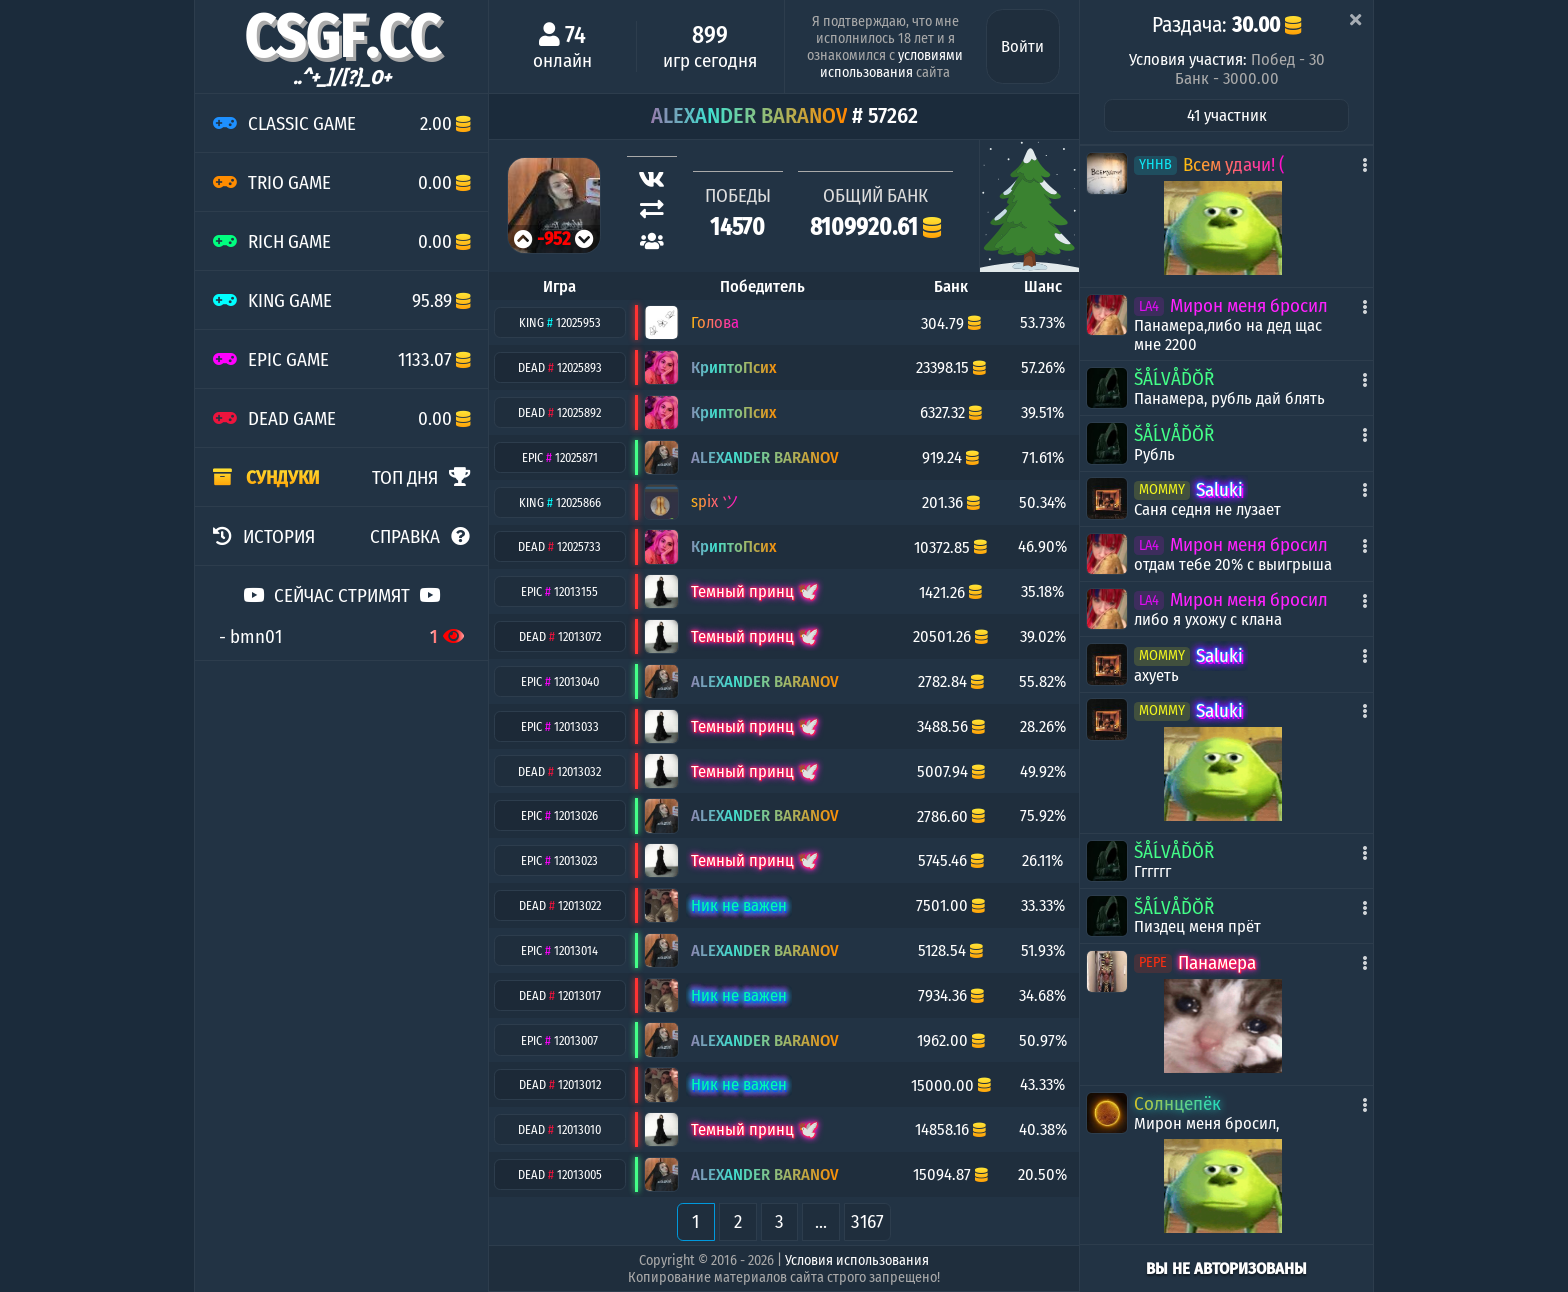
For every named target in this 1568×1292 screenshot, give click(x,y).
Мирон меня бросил (1249, 305)
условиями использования (891, 64)
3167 (867, 1221)
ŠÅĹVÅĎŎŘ (1174, 378)
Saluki (1219, 489)
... (821, 1221)
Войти (1022, 46)
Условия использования (857, 1260)
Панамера (1217, 962)
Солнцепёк (1177, 1103)
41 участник (1227, 115)
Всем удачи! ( (1234, 164)
